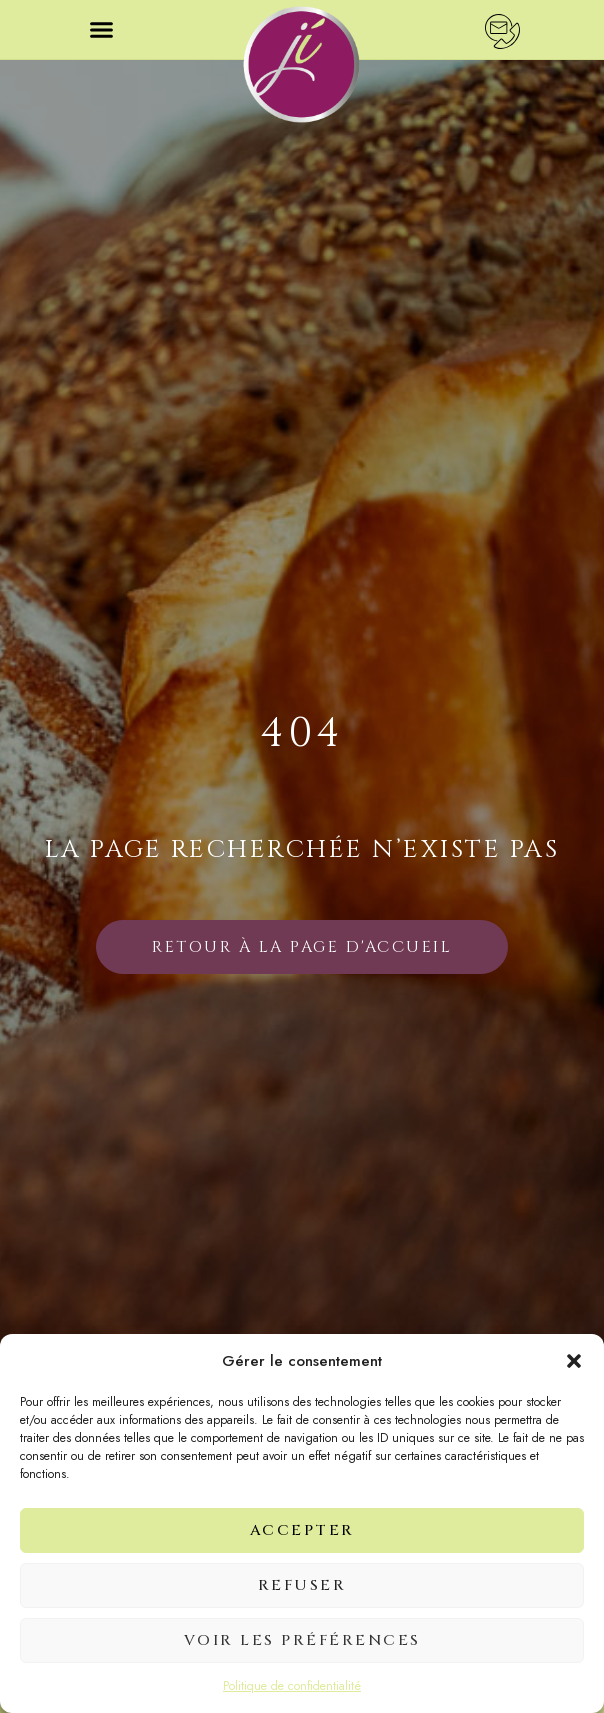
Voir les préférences (302, 1640)
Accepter (302, 1530)
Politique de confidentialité (292, 1686)
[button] (574, 1361)
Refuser (302, 1585)
